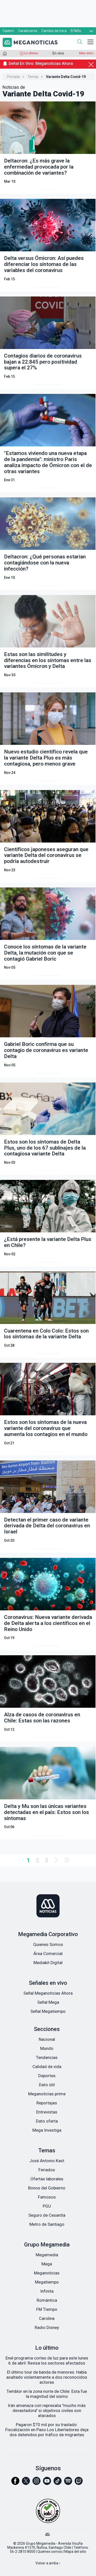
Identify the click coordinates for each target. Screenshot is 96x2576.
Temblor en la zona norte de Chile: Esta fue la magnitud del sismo (47, 2394)
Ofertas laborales (46, 2178)
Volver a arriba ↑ (48, 2563)
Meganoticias (47, 2272)
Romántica (47, 2300)
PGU (47, 2206)
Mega (46, 2263)
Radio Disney (47, 2327)
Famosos (47, 2197)
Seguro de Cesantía (46, 2215)
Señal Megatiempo (48, 2011)
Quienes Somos (48, 1944)
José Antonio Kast (46, 2160)
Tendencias (47, 2057)
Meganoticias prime (47, 2093)
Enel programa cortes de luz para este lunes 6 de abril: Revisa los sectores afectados (47, 2360)
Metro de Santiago (46, 2224)
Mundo (46, 2048)
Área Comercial (48, 1953)
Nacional (47, 2039)
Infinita (47, 2291)
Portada (13, 77)
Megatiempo (47, 2282)
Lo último (31, 53)
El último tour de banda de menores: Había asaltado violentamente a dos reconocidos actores (46, 2377)
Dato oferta (47, 2121)
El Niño (76, 31)
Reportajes (46, 2102)
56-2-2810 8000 (22, 2552)
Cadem (8, 31)
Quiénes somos (49, 2552)
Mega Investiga (46, 2130)
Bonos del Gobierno (46, 2187)
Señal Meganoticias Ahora (48, 1993)
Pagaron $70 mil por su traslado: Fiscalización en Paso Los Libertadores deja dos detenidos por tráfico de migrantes (46, 2429)
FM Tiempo (46, 2309)
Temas (32, 77)
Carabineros (27, 31)
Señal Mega (48, 2002)
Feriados (46, 2169)
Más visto (86, 53)
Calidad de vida (46, 2066)
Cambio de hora (54, 31)
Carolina (47, 2318)
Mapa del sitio (75, 2552)
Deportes (47, 2075)
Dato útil (47, 2084)
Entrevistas (46, 2111)
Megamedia (47, 2254)
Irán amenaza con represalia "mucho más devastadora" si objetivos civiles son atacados (47, 2410)
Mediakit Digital (48, 1962)
